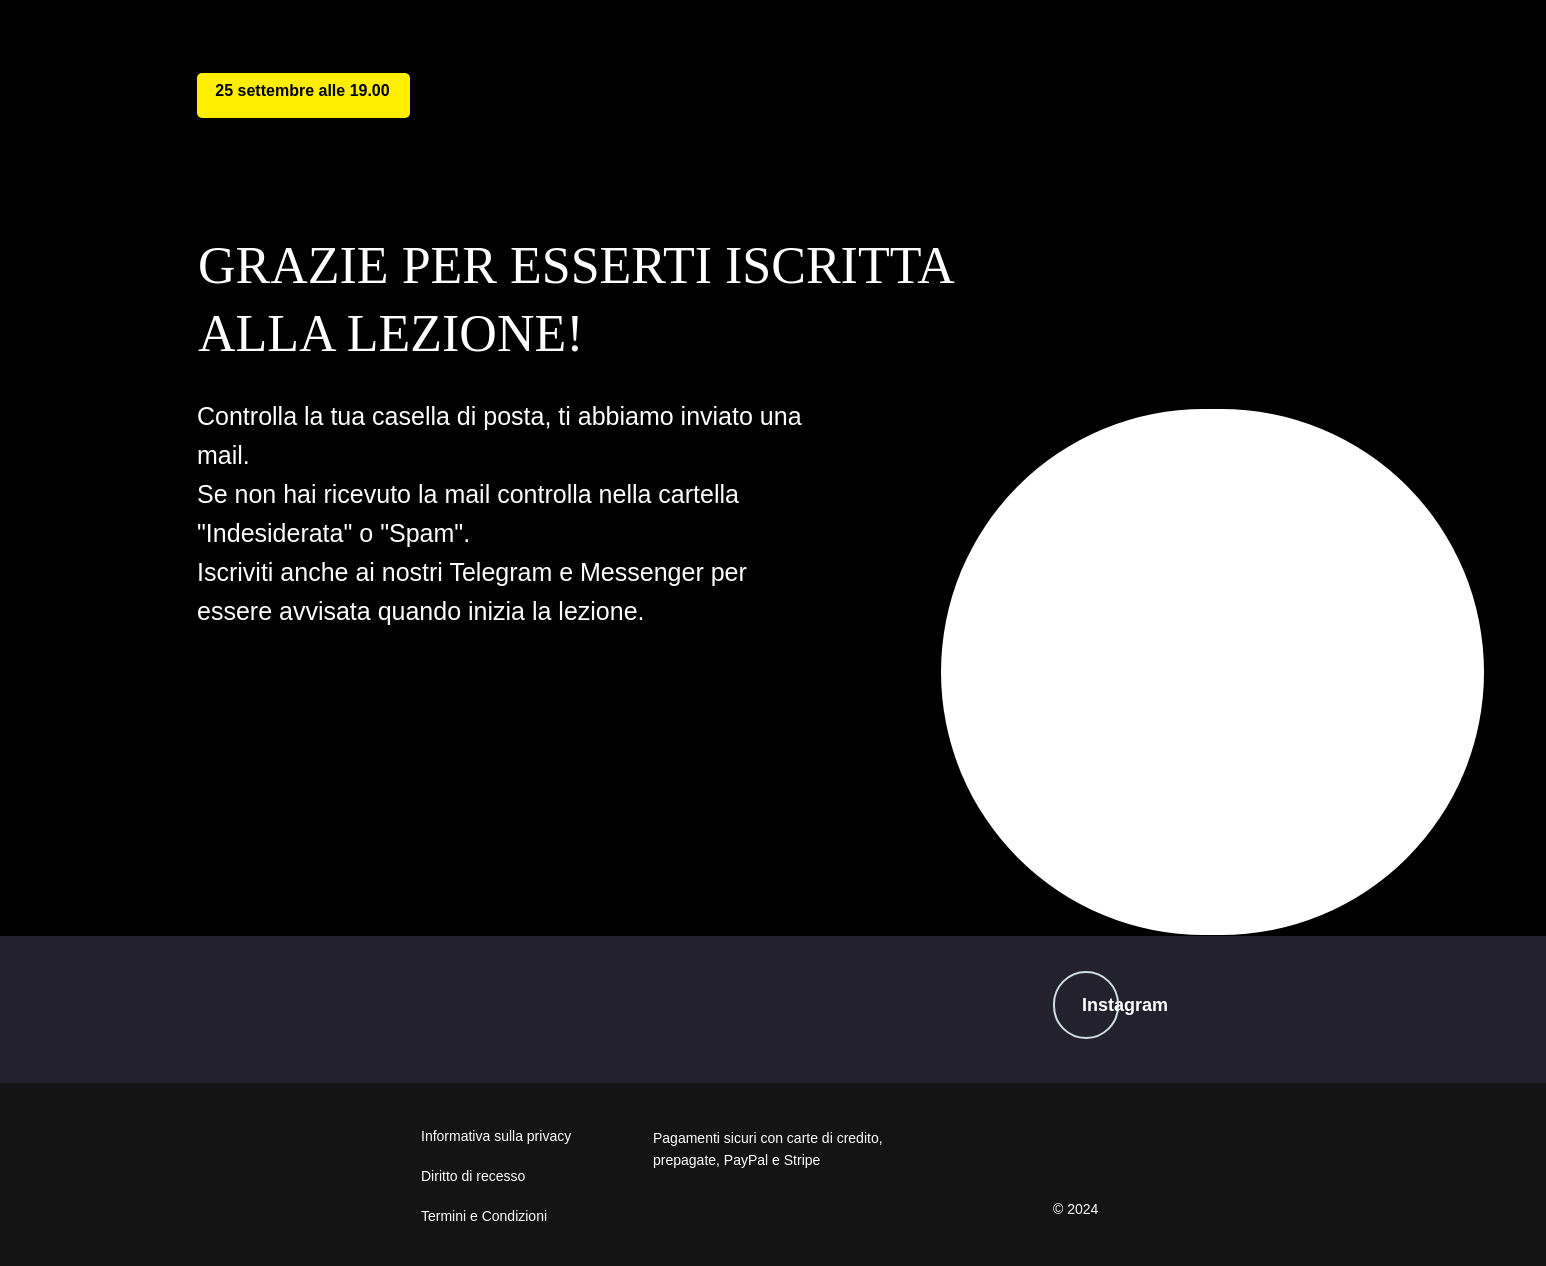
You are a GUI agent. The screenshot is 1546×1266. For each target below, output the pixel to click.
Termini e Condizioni (484, 1216)
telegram (355, 813)
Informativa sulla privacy (496, 1136)
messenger (704, 810)
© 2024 (1075, 1209)
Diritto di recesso (473, 1176)
